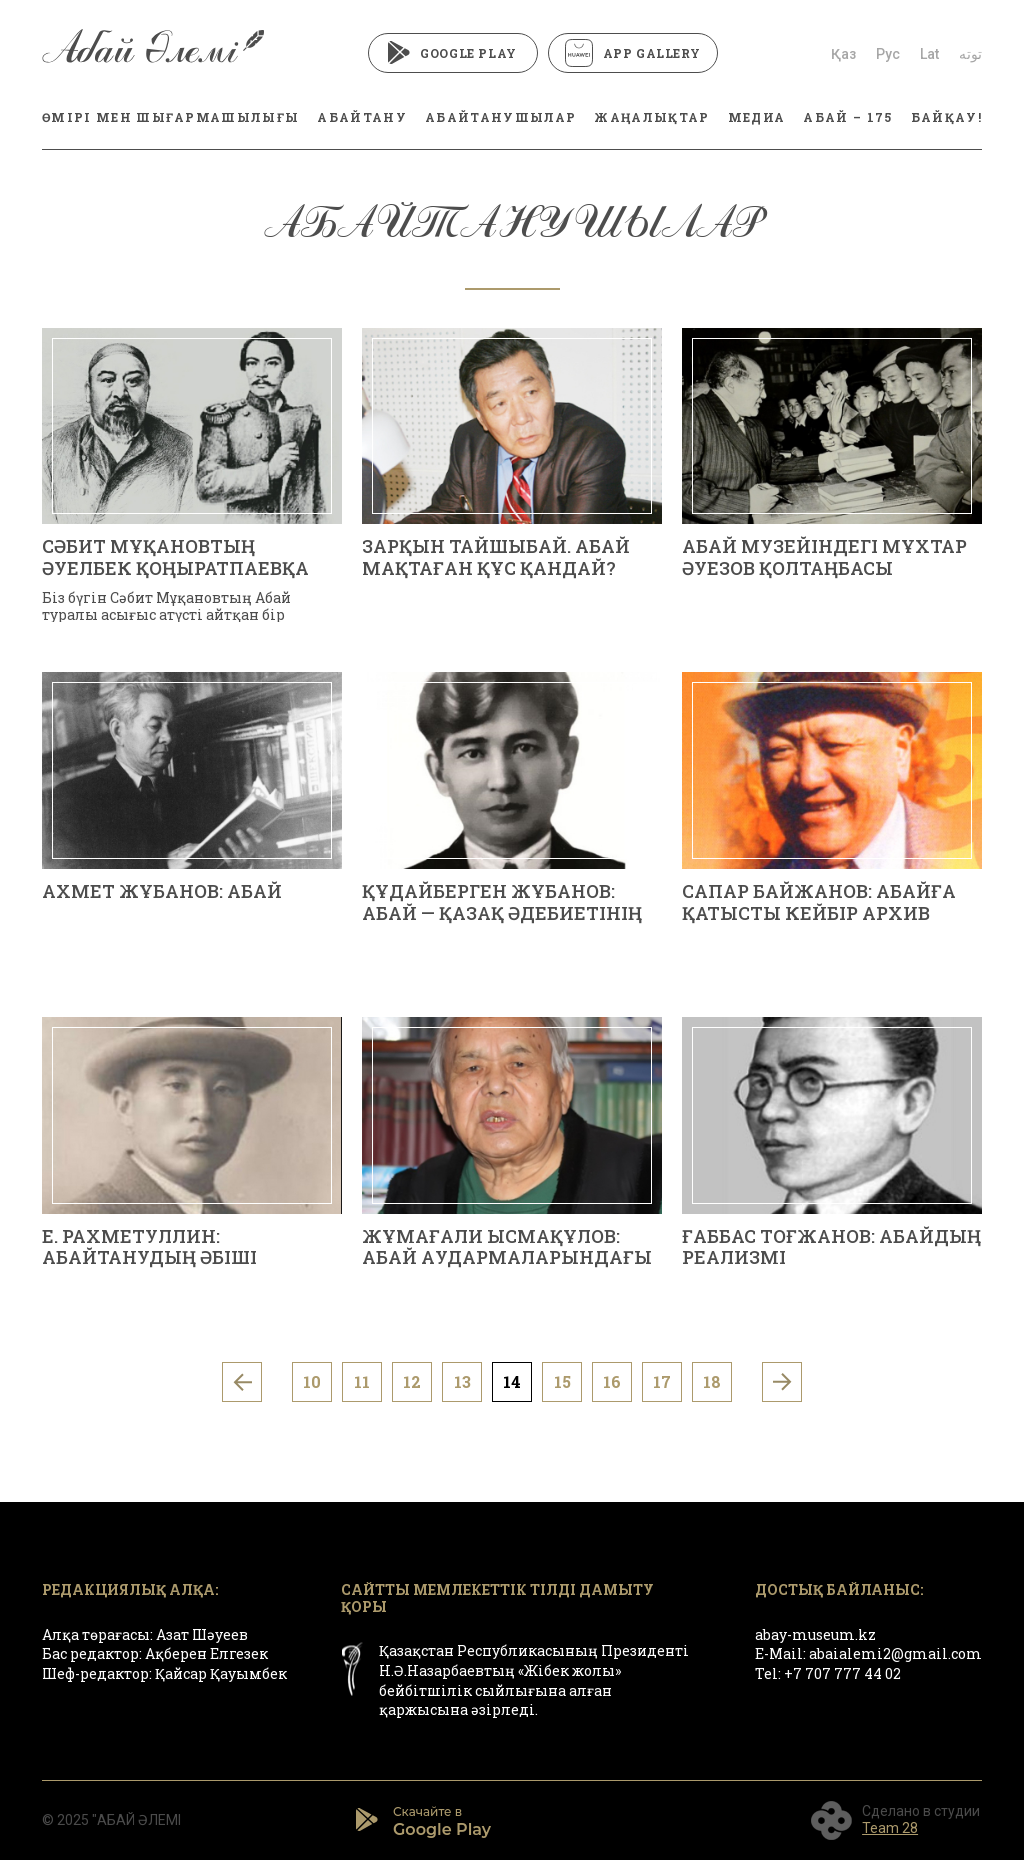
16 (612, 1381)
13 (462, 1381)
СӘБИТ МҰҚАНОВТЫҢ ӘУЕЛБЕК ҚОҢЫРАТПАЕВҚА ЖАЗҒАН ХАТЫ (175, 567)
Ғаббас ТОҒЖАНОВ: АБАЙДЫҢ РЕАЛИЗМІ (831, 1247)
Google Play (452, 53)
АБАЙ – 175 (847, 117)
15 (562, 1381)
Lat (929, 54)
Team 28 (890, 1828)
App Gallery (633, 53)
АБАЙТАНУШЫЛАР (500, 117)
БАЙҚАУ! (946, 117)
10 (312, 1381)
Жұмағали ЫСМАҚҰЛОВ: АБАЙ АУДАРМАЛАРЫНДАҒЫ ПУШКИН (507, 1257)
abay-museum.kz (815, 1634)
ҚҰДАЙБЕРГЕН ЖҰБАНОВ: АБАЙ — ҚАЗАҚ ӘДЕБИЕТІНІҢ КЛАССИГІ (502, 912)
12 (412, 1381)
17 (662, 1381)
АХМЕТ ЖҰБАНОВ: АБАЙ (162, 891)
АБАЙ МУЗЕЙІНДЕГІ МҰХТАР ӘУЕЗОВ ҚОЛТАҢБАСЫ (824, 557)
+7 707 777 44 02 (842, 1673)
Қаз (843, 54)
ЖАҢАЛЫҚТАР (651, 117)
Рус (888, 54)
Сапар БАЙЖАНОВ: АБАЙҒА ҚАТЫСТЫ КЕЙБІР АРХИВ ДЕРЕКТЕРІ (819, 912)
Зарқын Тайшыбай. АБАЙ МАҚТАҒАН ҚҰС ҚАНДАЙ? (496, 557)
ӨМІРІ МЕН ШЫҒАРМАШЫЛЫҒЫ (170, 117)
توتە (970, 54)
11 (362, 1381)
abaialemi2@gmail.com (895, 1653)
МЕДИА (757, 117)
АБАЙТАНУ (362, 117)
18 (712, 1381)
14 (512, 1381)
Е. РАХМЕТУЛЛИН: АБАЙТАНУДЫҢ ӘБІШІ (149, 1247)
